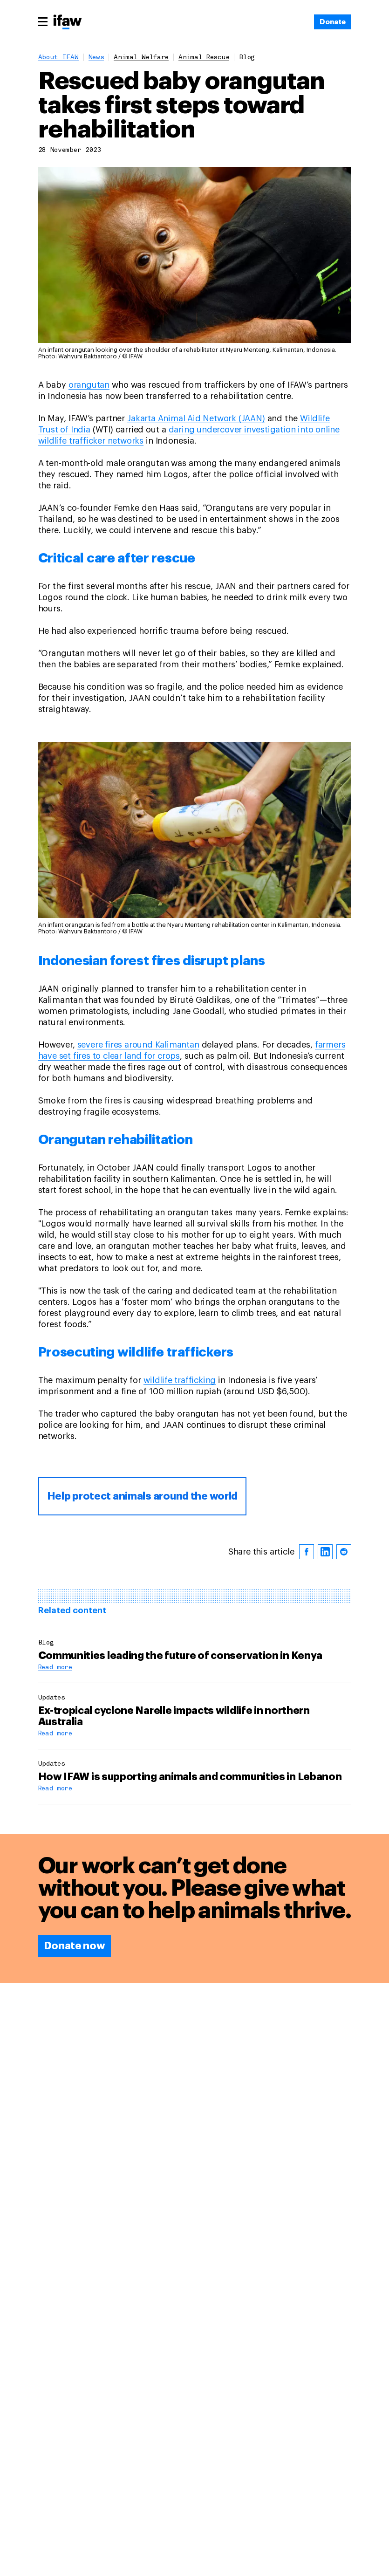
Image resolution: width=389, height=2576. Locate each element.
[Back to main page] (67, 22)
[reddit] (343, 1551)
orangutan (88, 385)
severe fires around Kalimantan (138, 1045)
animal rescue (203, 58)
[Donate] (332, 21)
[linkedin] (325, 1551)
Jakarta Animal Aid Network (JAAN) (196, 418)
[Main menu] (43, 21)
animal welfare (141, 58)
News (96, 58)
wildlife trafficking (179, 1380)
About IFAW (58, 58)
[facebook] (306, 1551)
